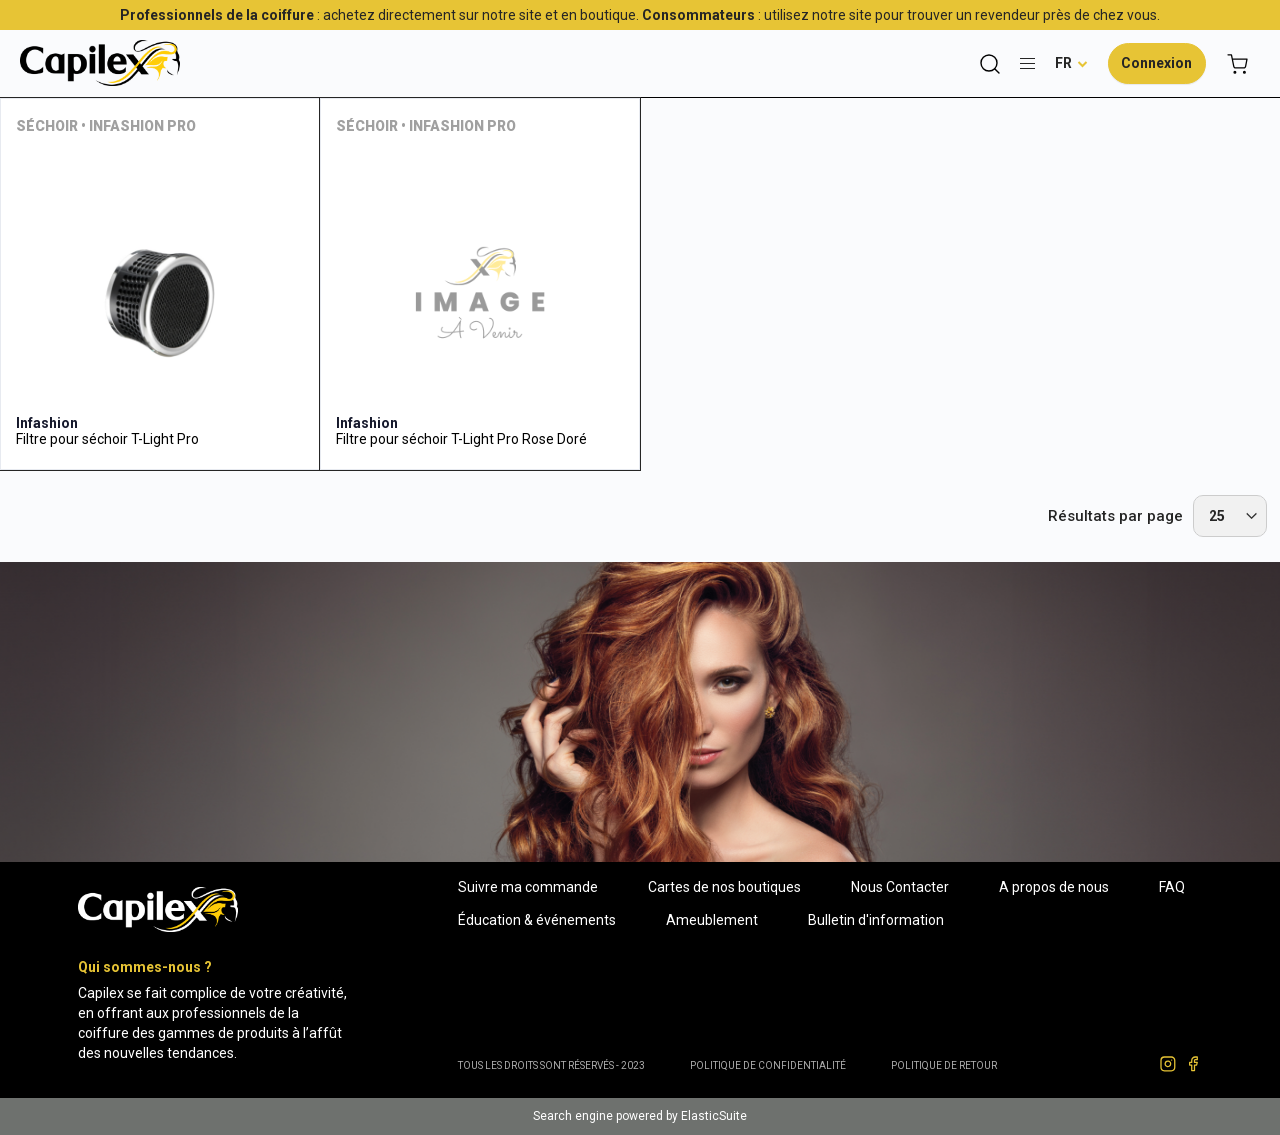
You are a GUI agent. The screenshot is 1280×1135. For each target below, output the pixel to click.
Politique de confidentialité (768, 1065)
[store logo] (100, 63)
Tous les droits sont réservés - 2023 (551, 1065)
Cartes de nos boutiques (724, 887)
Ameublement (712, 920)
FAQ (1172, 887)
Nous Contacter (900, 887)
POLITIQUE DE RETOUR (944, 1065)
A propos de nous (1054, 887)
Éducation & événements (537, 920)
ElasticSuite (714, 1116)
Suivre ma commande (528, 887)
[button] (1071, 63)
